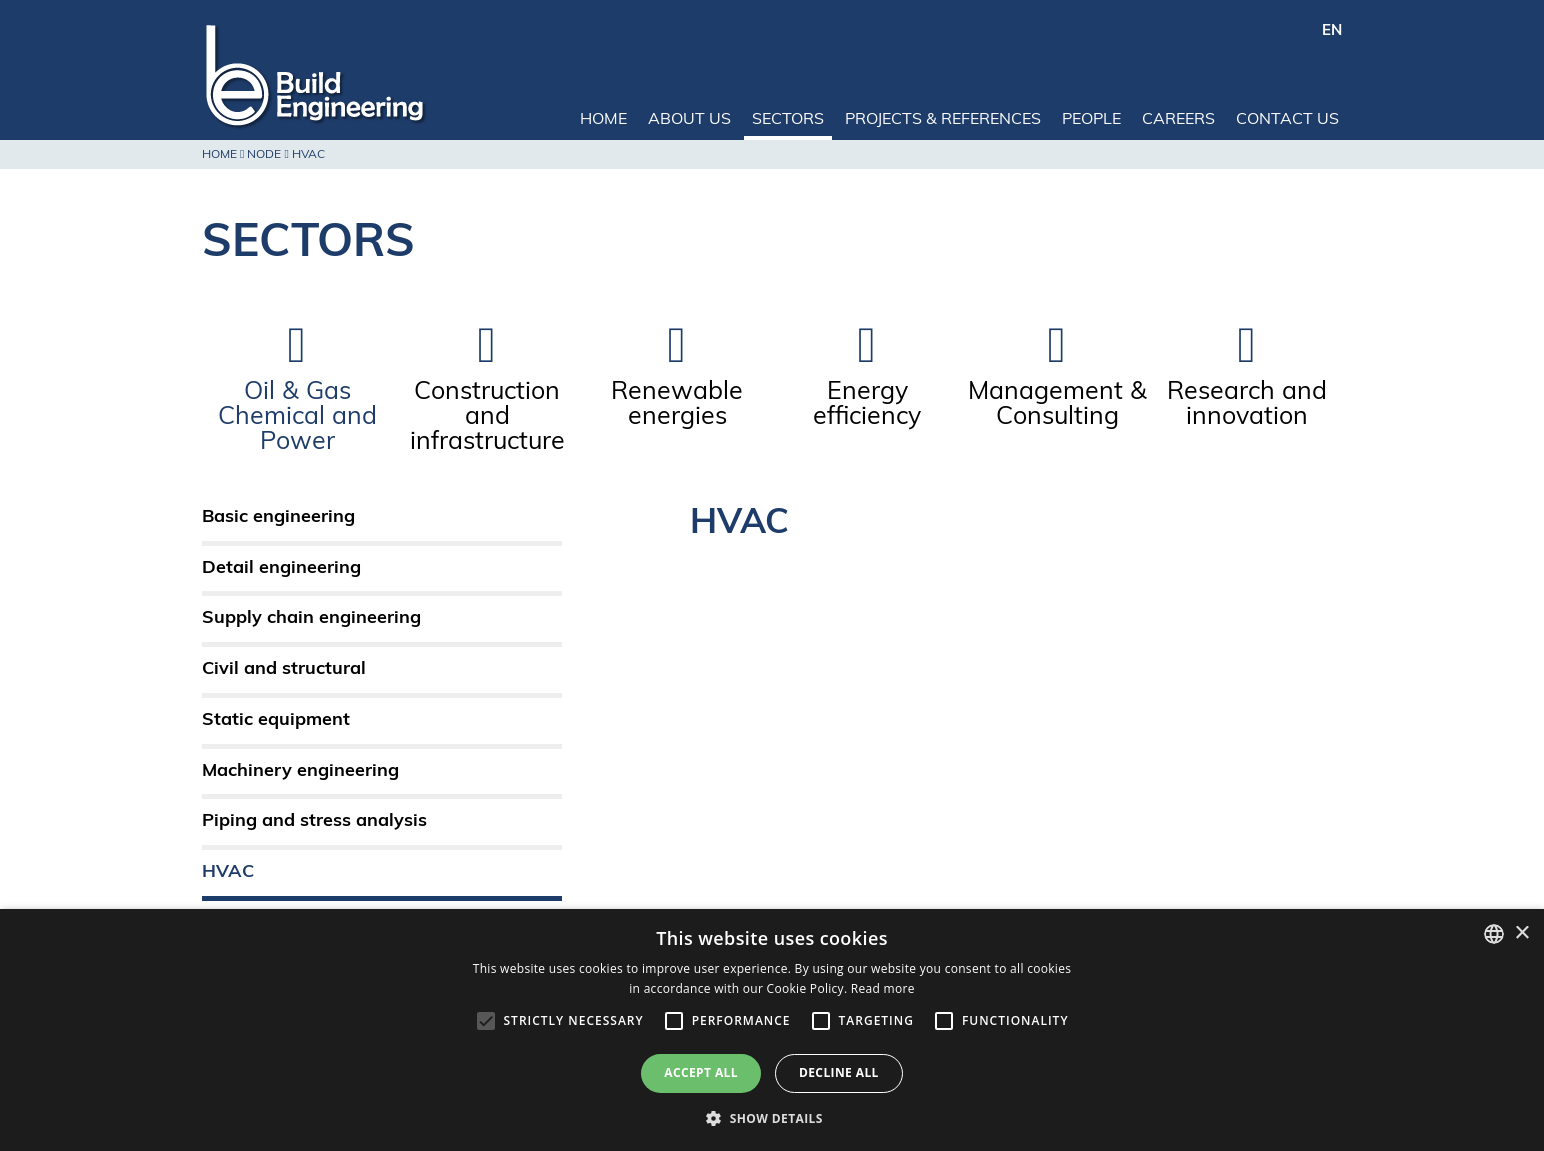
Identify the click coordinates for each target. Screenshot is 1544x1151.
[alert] (772, 1030)
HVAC (228, 872)
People (1091, 120)
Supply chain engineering (311, 618)
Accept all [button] (701, 1072)
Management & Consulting (1057, 405)
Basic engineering (278, 517)
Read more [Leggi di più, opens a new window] (883, 988)
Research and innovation (1247, 405)
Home (603, 120)
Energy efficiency (867, 405)
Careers (1178, 120)
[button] (772, 1117)
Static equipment (276, 720)
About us (689, 120)
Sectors (788, 120)
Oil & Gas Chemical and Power (297, 417)
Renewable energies (677, 405)
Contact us (1287, 120)
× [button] (1521, 933)
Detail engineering (281, 568)
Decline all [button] (839, 1072)
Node (264, 155)
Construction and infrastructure (487, 417)
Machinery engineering (300, 771)
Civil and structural (284, 669)
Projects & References (943, 120)
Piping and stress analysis (314, 821)
